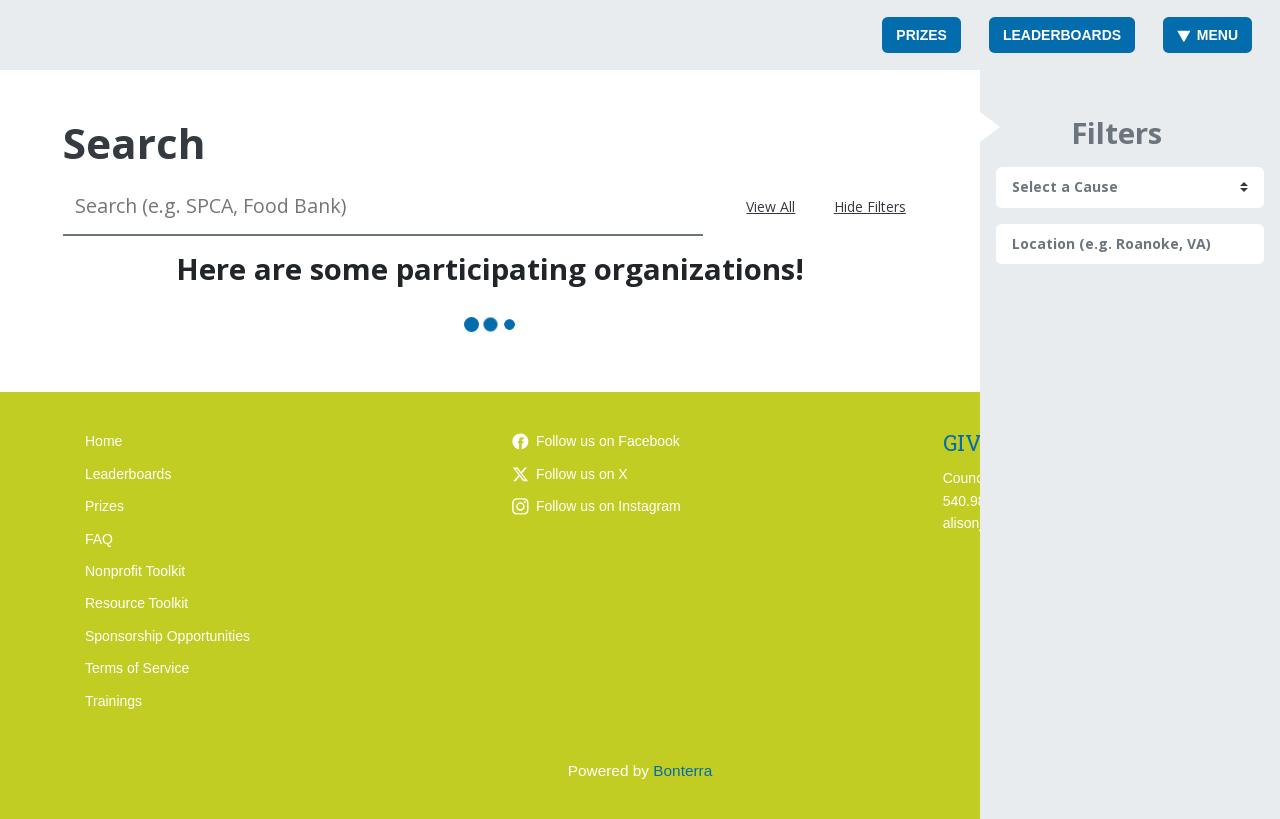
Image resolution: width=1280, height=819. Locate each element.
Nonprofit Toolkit (135, 571)
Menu (1207, 35)
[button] (990, 127)
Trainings (113, 701)
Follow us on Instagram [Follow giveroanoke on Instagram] (596, 506)
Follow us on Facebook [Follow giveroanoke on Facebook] (596, 441)
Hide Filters (870, 206)
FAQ (99, 539)
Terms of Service (137, 668)
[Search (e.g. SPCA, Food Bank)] (383, 206)
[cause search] (1130, 187)
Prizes (921, 35)
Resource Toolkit (136, 603)
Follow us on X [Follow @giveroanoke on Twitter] (570, 474)
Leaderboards (1062, 35)
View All (770, 206)
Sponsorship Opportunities (167, 636)
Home (103, 441)
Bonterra (682, 770)
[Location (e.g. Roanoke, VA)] (1130, 244)
